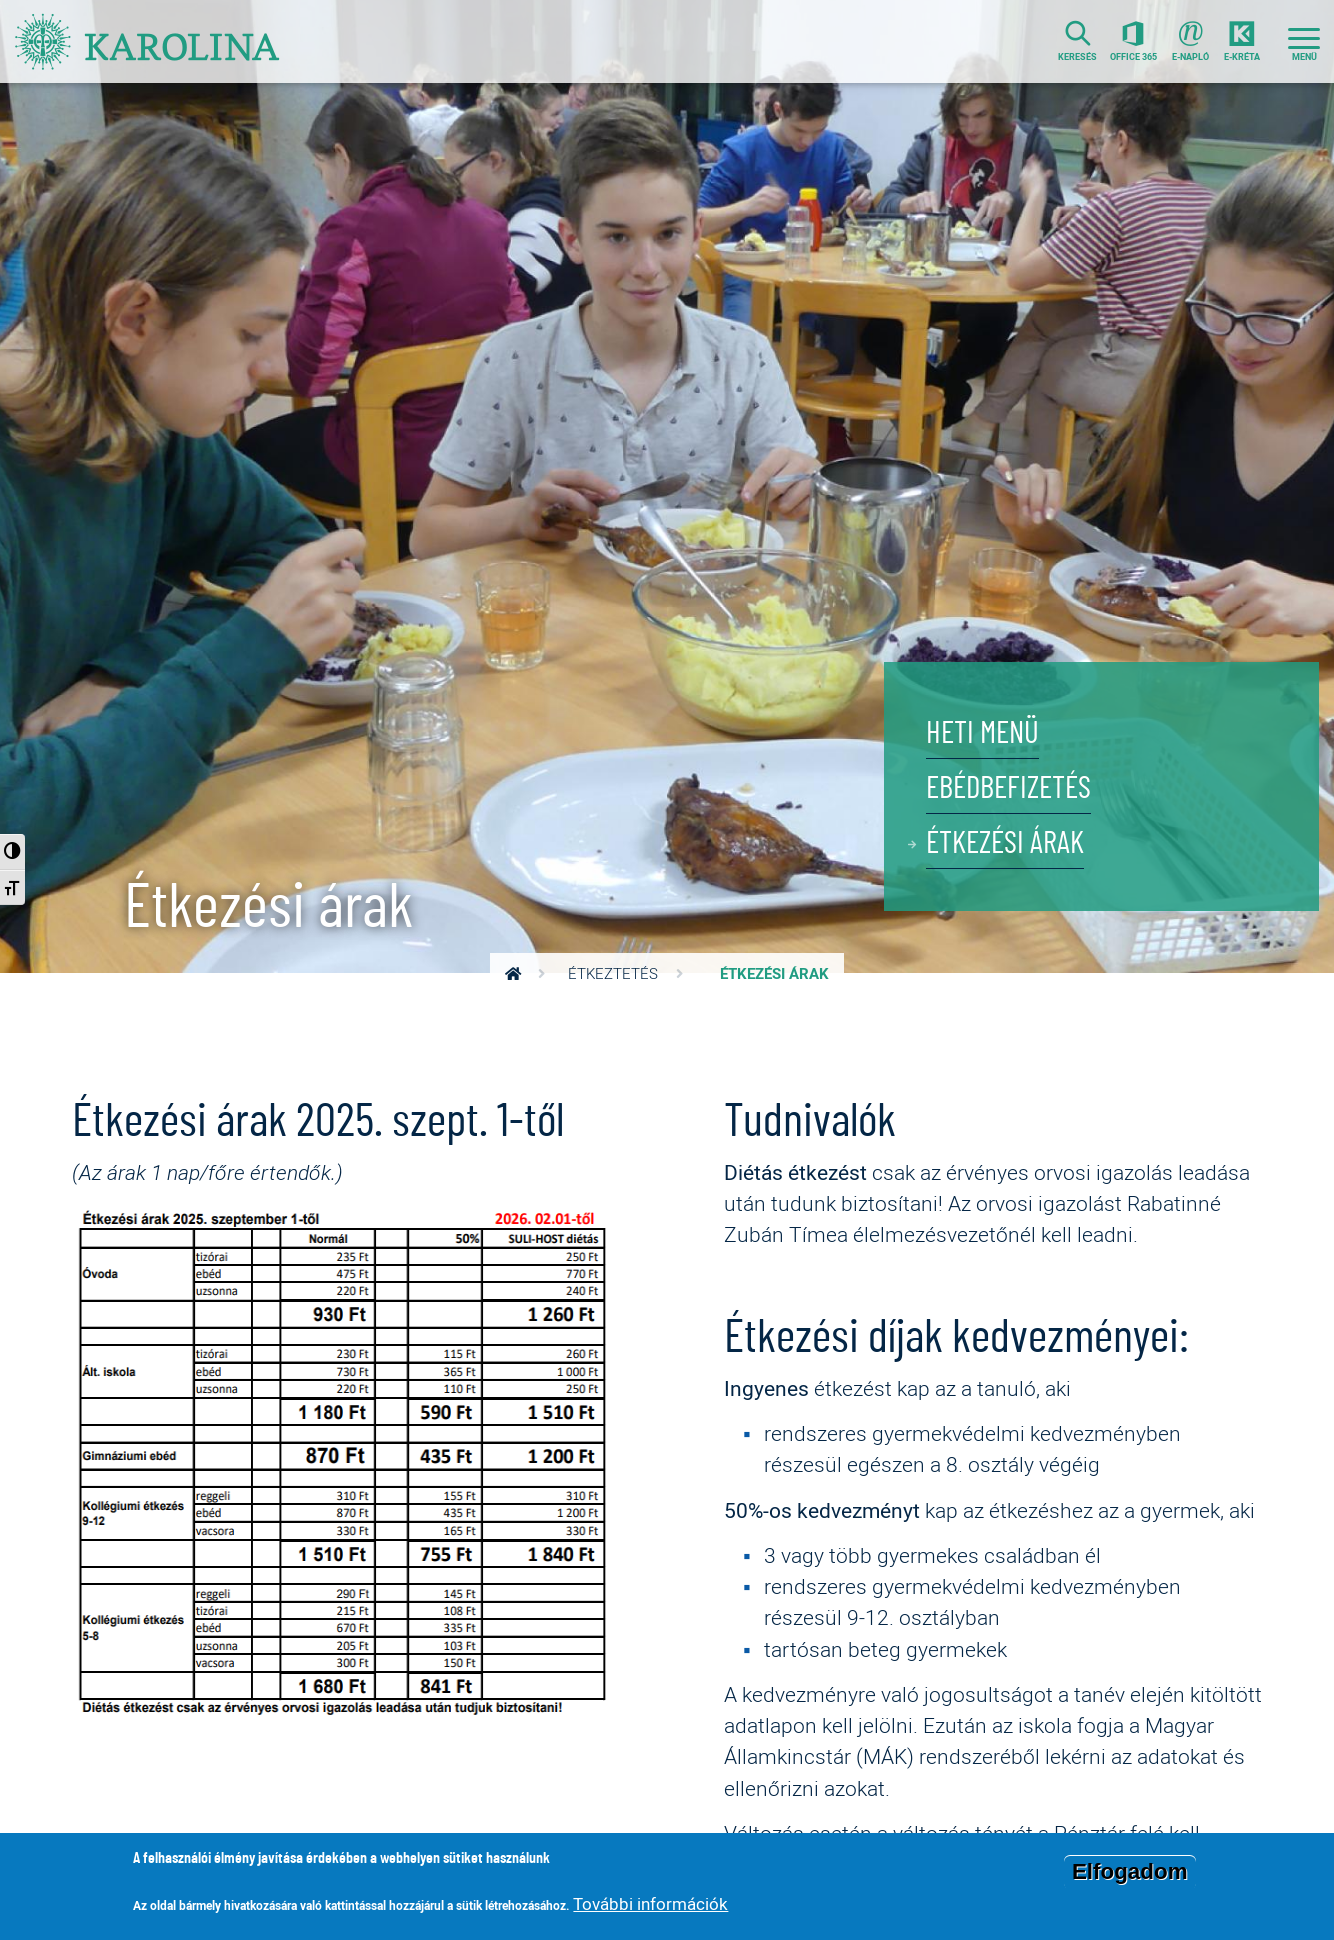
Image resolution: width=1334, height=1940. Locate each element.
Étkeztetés (613, 973)
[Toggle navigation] (1304, 41)
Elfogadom (1130, 1872)
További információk (650, 1903)
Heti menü (982, 733)
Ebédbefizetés (1008, 788)
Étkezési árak (1005, 843)
